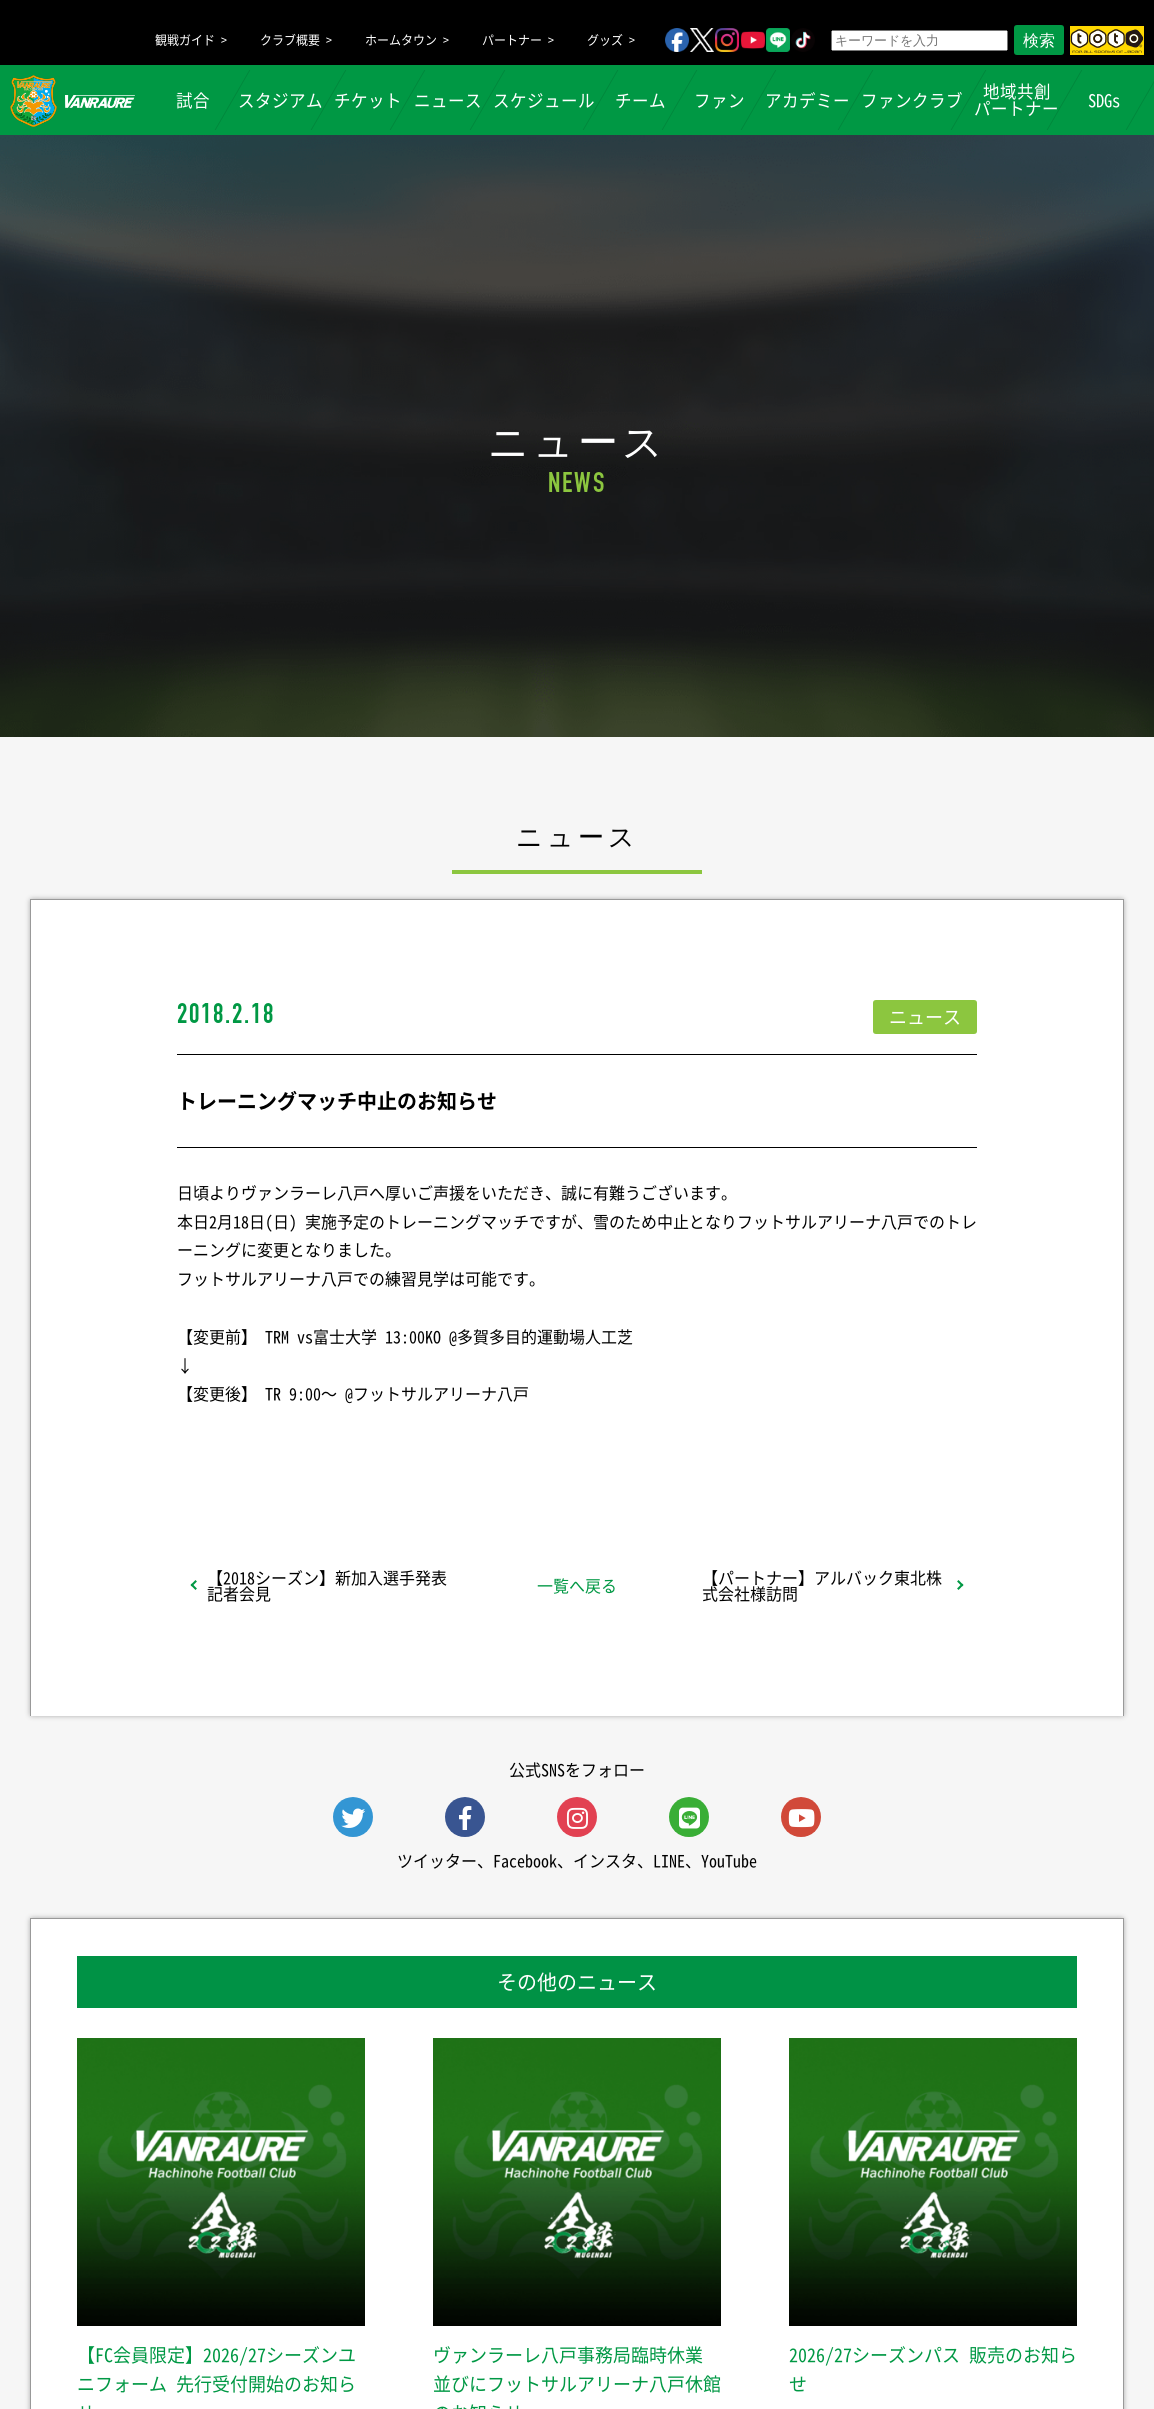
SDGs (1104, 100)
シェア (336, 1446)
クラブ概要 (290, 40)
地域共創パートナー (1016, 99)
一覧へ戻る (577, 1585)
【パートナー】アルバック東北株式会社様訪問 (822, 1585)
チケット (368, 100)
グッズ (605, 40)
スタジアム (280, 100)
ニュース (448, 100)
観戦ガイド (185, 40)
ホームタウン (401, 40)
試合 (193, 100)
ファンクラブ (912, 100)
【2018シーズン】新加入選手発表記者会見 (327, 1585)
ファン (719, 100)
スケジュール (544, 100)
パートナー (512, 40)
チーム (640, 100)
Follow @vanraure (779, 1446)
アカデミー (807, 100)
